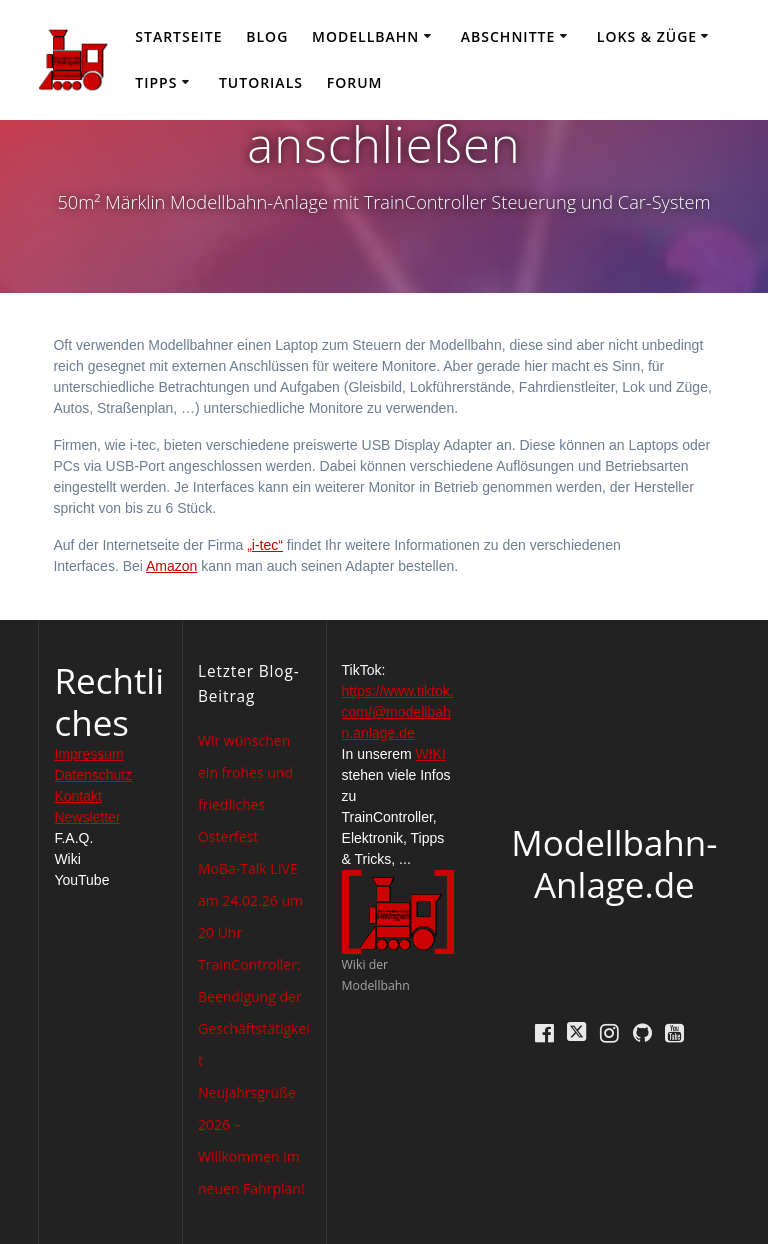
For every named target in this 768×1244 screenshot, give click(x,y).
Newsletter (87, 817)
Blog (267, 36)
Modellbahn (365, 36)
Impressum (88, 754)
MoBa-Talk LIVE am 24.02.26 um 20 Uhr (250, 900)
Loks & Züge (647, 36)
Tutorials (261, 82)
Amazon (171, 566)
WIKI (431, 754)
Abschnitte (508, 36)
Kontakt (77, 796)
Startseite (178, 36)
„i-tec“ (265, 545)
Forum (355, 82)
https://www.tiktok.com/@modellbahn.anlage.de (398, 712)
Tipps (156, 82)
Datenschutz (93, 775)
